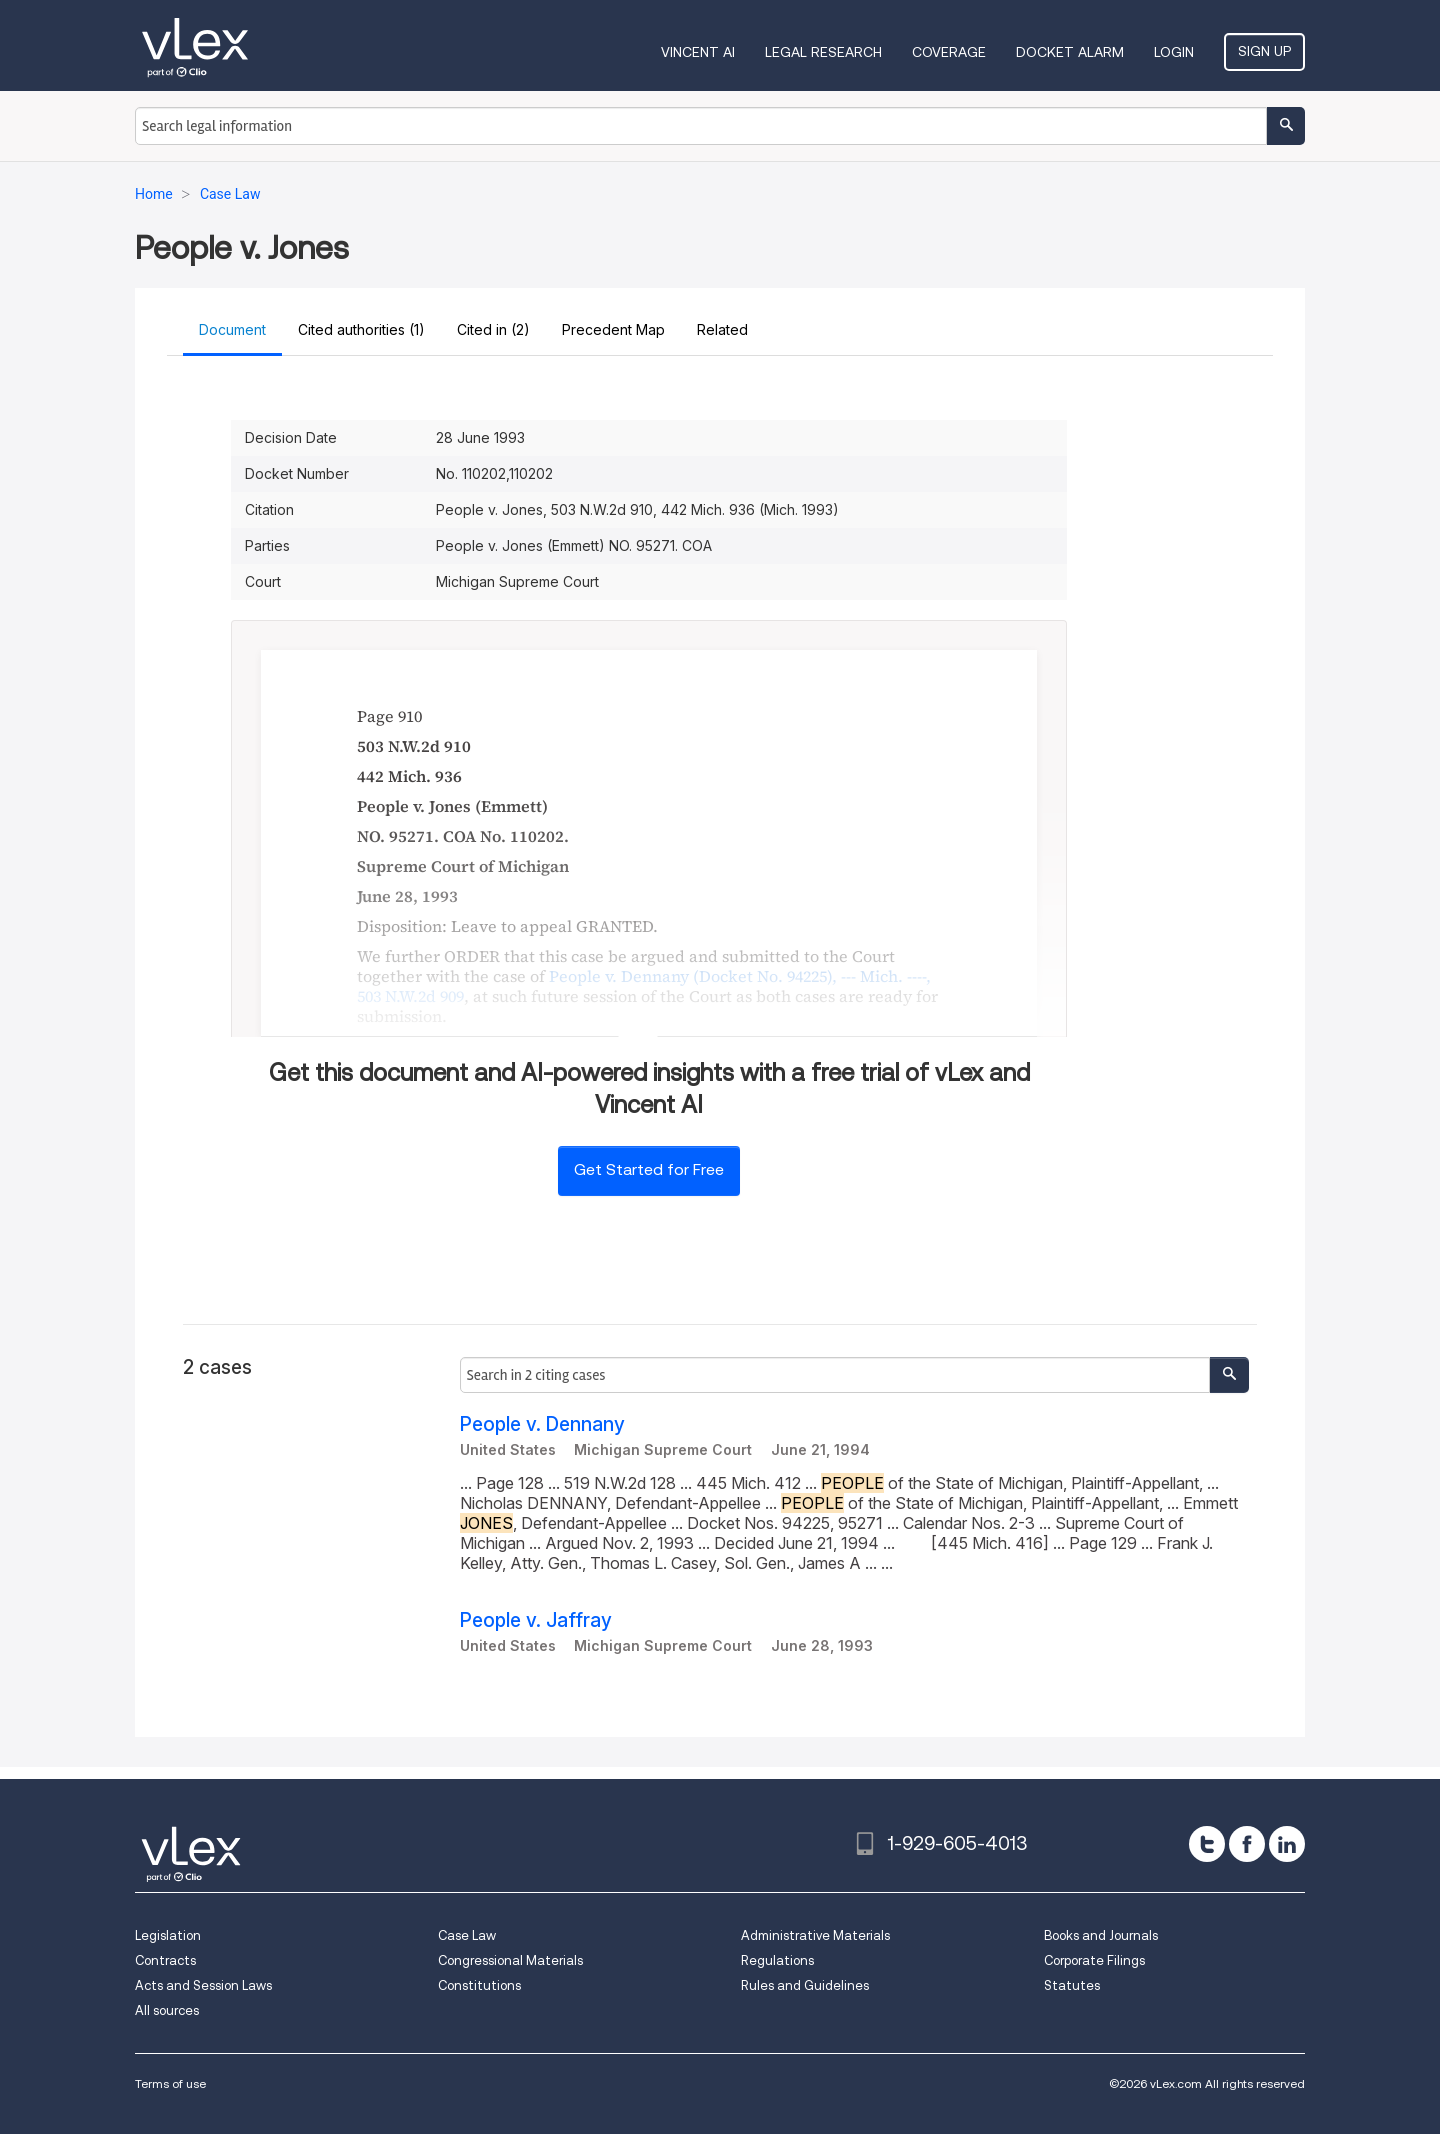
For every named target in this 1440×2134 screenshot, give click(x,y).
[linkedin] (1287, 1844)
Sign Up (1264, 51)
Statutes (1072, 1985)
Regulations (777, 1960)
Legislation (168, 1935)
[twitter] (1207, 1844)
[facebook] (1247, 1844)
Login (1174, 52)
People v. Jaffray (536, 1620)
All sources (167, 2010)
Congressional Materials (510, 1960)
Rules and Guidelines (805, 1985)
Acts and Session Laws (203, 1985)
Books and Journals (1101, 1935)
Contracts (165, 1960)
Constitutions (479, 1985)
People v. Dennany (542, 1424)
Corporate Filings (1094, 1960)
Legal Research (823, 52)
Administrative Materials (815, 1935)
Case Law (467, 1935)
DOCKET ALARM (1070, 52)
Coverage (949, 52)
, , (644, 986)
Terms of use (170, 2083)
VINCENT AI (698, 52)
